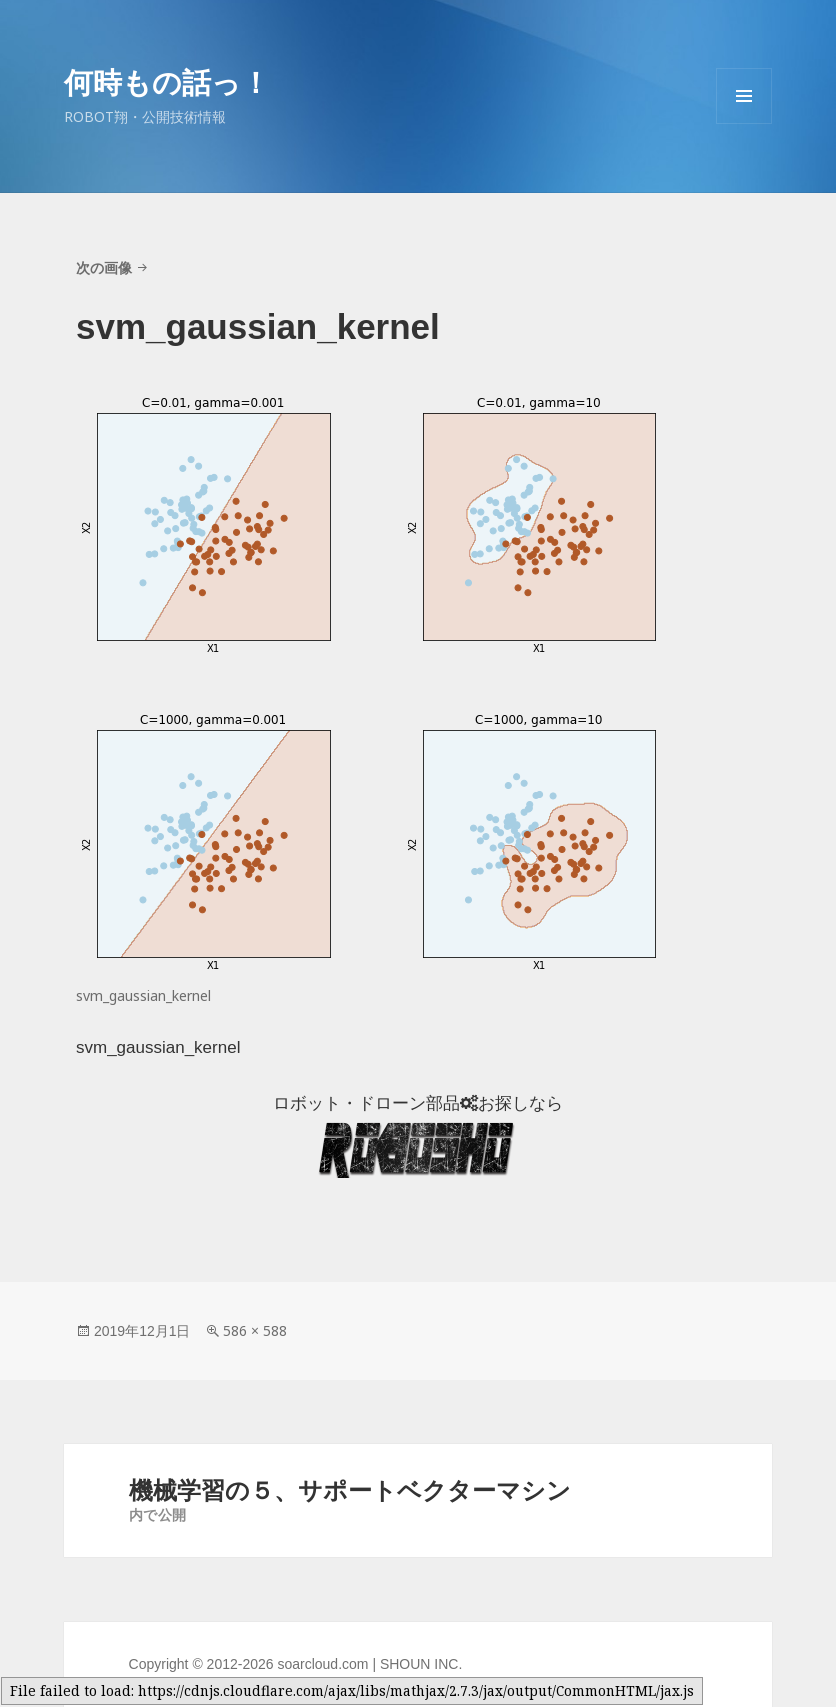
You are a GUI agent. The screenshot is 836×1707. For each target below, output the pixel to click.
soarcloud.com (322, 1664)
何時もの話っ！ (167, 81)
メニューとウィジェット (744, 123)
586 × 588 (255, 1330)
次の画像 (104, 267)
